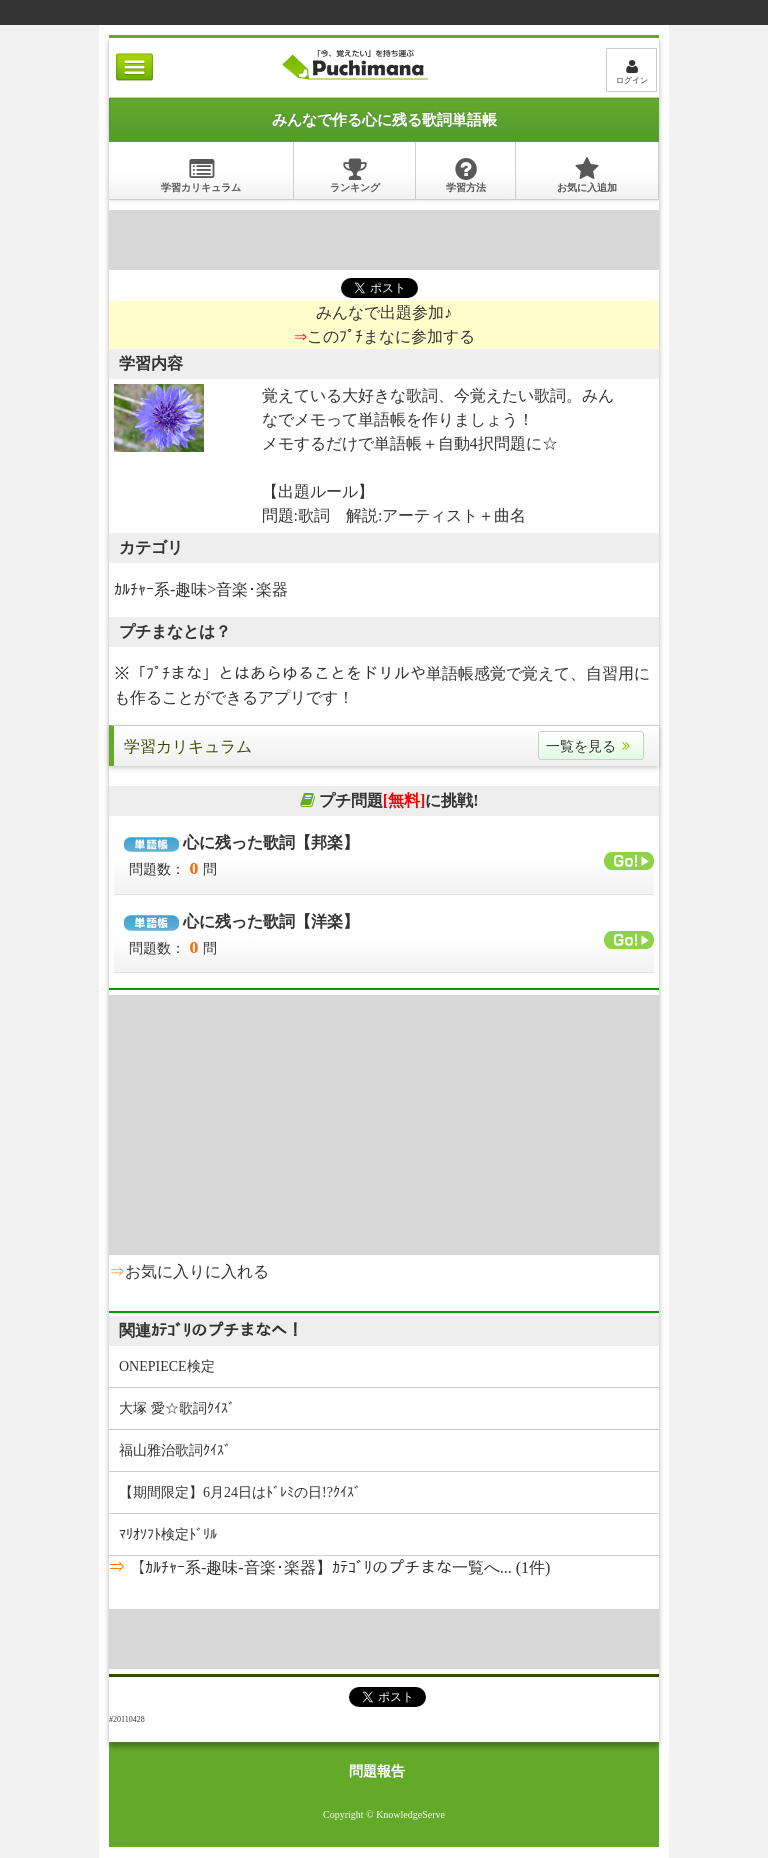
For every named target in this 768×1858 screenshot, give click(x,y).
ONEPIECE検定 (167, 1366)
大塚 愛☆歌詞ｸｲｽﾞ (177, 1408)
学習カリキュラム (201, 174)
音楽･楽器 (252, 589)
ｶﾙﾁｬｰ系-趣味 (160, 589)
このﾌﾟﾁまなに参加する (391, 336)
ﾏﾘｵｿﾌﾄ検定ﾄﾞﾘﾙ (168, 1534)
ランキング (355, 174)
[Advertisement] (384, 240)
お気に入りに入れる (197, 1271)
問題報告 (377, 1771)
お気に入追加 (587, 174)
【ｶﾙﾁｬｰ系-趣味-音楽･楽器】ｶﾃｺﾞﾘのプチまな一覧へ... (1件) (337, 1567)
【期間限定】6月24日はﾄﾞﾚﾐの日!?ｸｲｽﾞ (240, 1492)
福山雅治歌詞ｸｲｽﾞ (175, 1450)
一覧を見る (591, 746)
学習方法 (466, 174)
